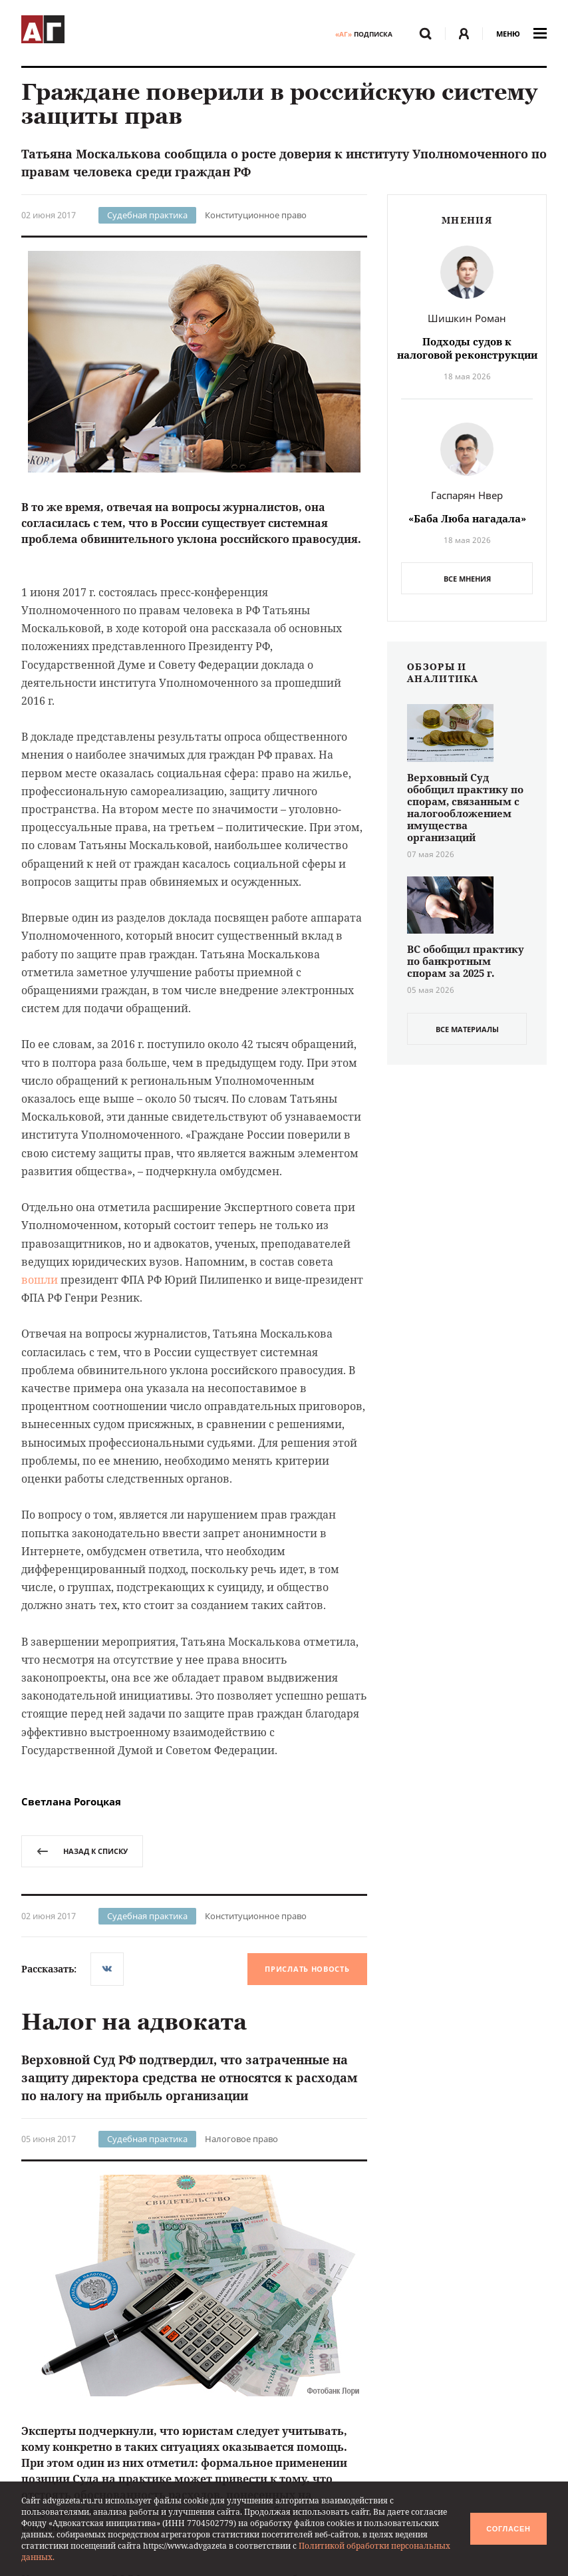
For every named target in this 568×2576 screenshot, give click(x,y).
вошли (39, 1279)
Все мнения (467, 579)
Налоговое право (241, 2139)
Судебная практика (147, 215)
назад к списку (82, 1851)
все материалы (467, 1029)
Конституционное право (256, 215)
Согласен (508, 2529)
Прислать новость (307, 1969)
